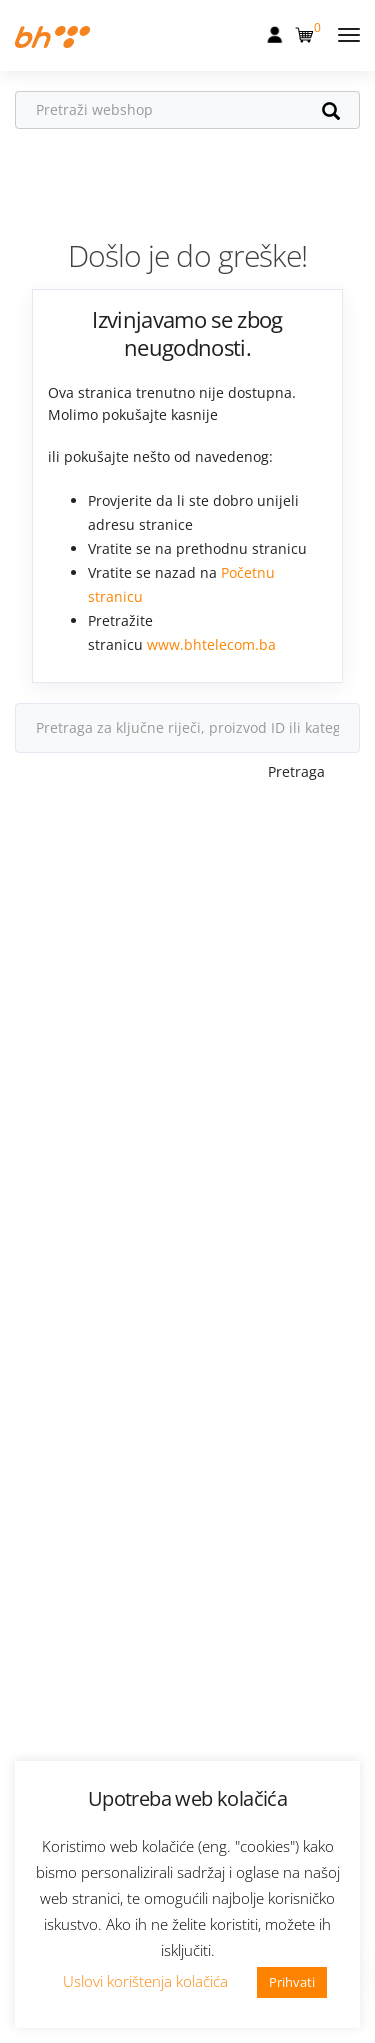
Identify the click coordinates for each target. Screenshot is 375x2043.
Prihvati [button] (292, 1982)
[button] (306, 31)
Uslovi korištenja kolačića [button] (145, 1981)
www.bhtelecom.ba (211, 644)
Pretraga (296, 771)
